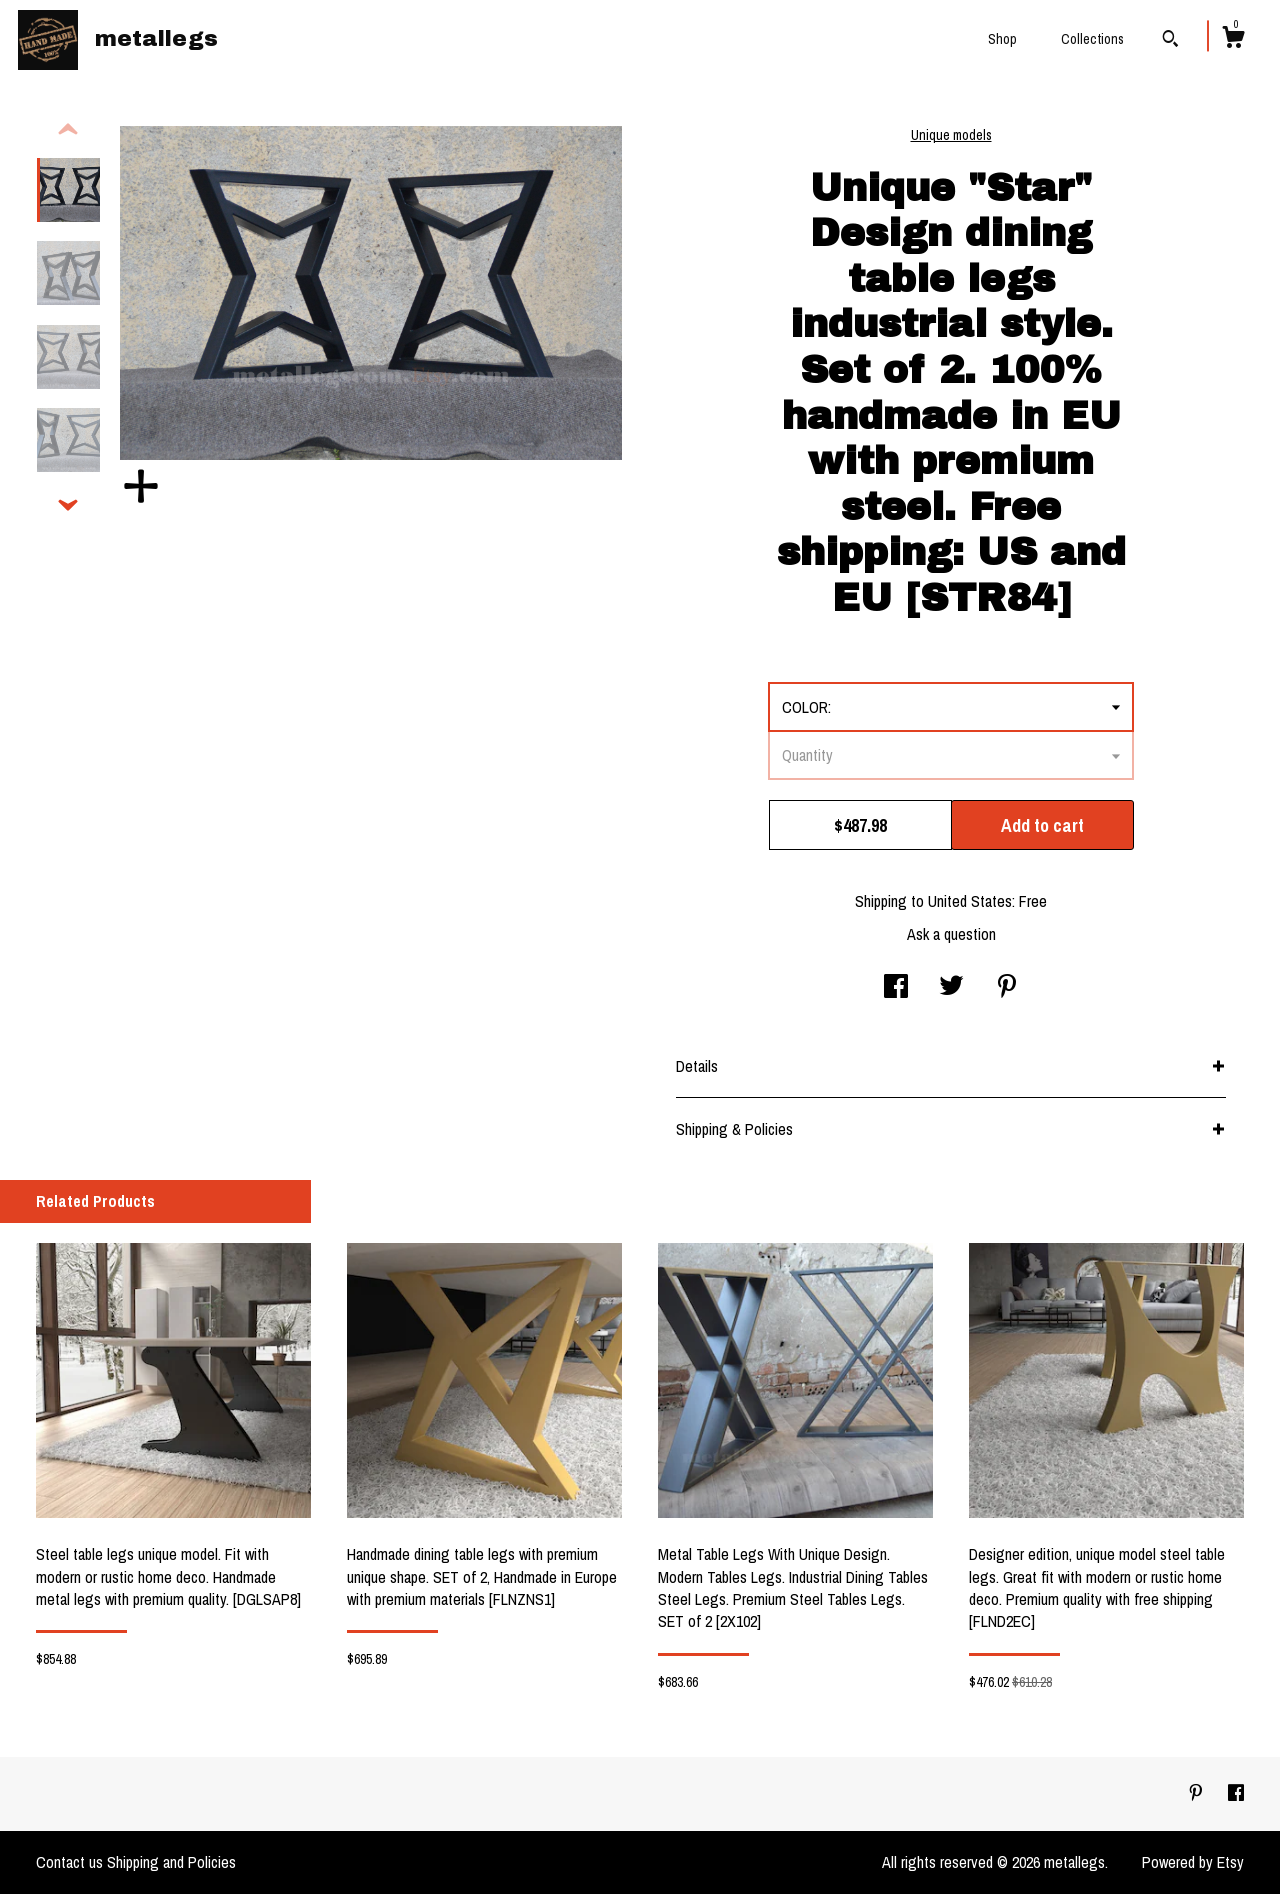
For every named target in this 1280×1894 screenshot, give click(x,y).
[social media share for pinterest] (1007, 988)
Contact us (69, 1862)
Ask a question (951, 934)
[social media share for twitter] (951, 988)
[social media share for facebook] (896, 988)
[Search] (1170, 41)
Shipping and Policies (171, 1862)
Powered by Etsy (1193, 1862)
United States (970, 901)
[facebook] (1236, 1793)
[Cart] (1233, 40)
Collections (1092, 39)
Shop (1002, 39)
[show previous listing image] (68, 130)
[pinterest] (1198, 1793)
